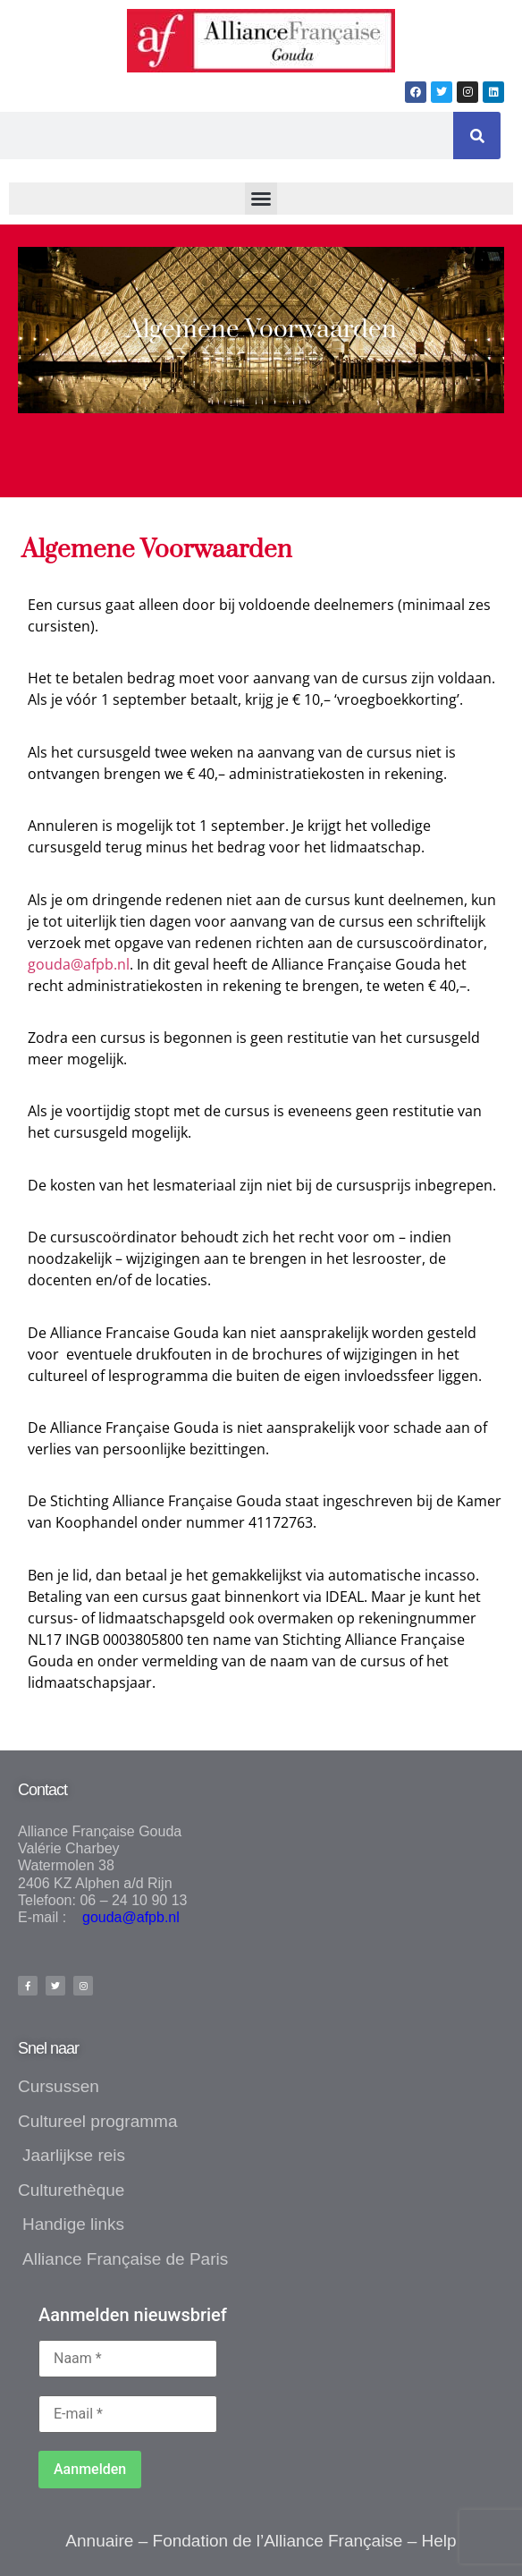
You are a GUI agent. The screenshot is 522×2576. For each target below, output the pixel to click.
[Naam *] (127, 2358)
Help (439, 2540)
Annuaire (99, 2540)
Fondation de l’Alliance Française (278, 2540)
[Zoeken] (477, 135)
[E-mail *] (127, 2414)
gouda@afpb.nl (79, 964)
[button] (261, 198)
